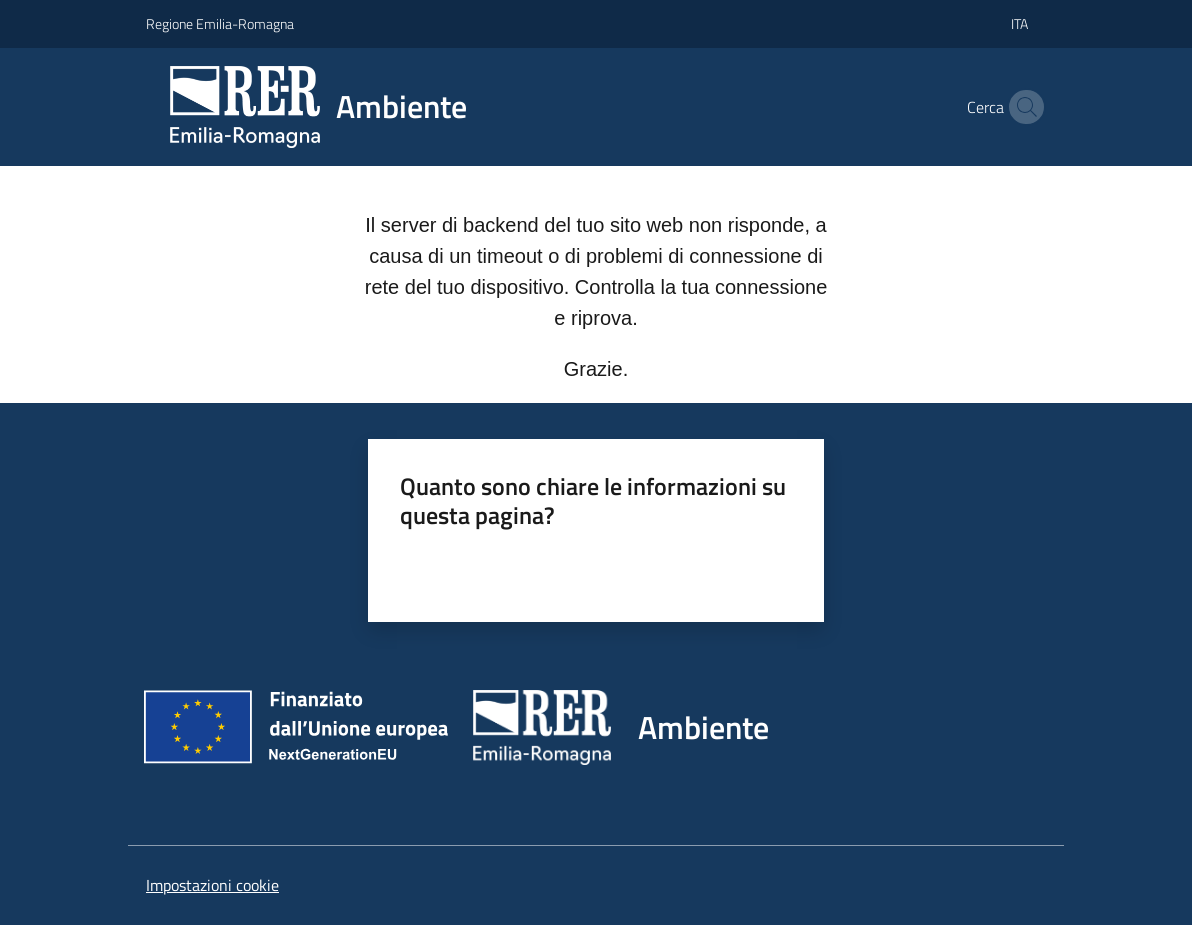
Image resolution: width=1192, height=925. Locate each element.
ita (1019, 23)
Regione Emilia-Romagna (220, 23)
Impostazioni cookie (212, 885)
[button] (1022, 107)
